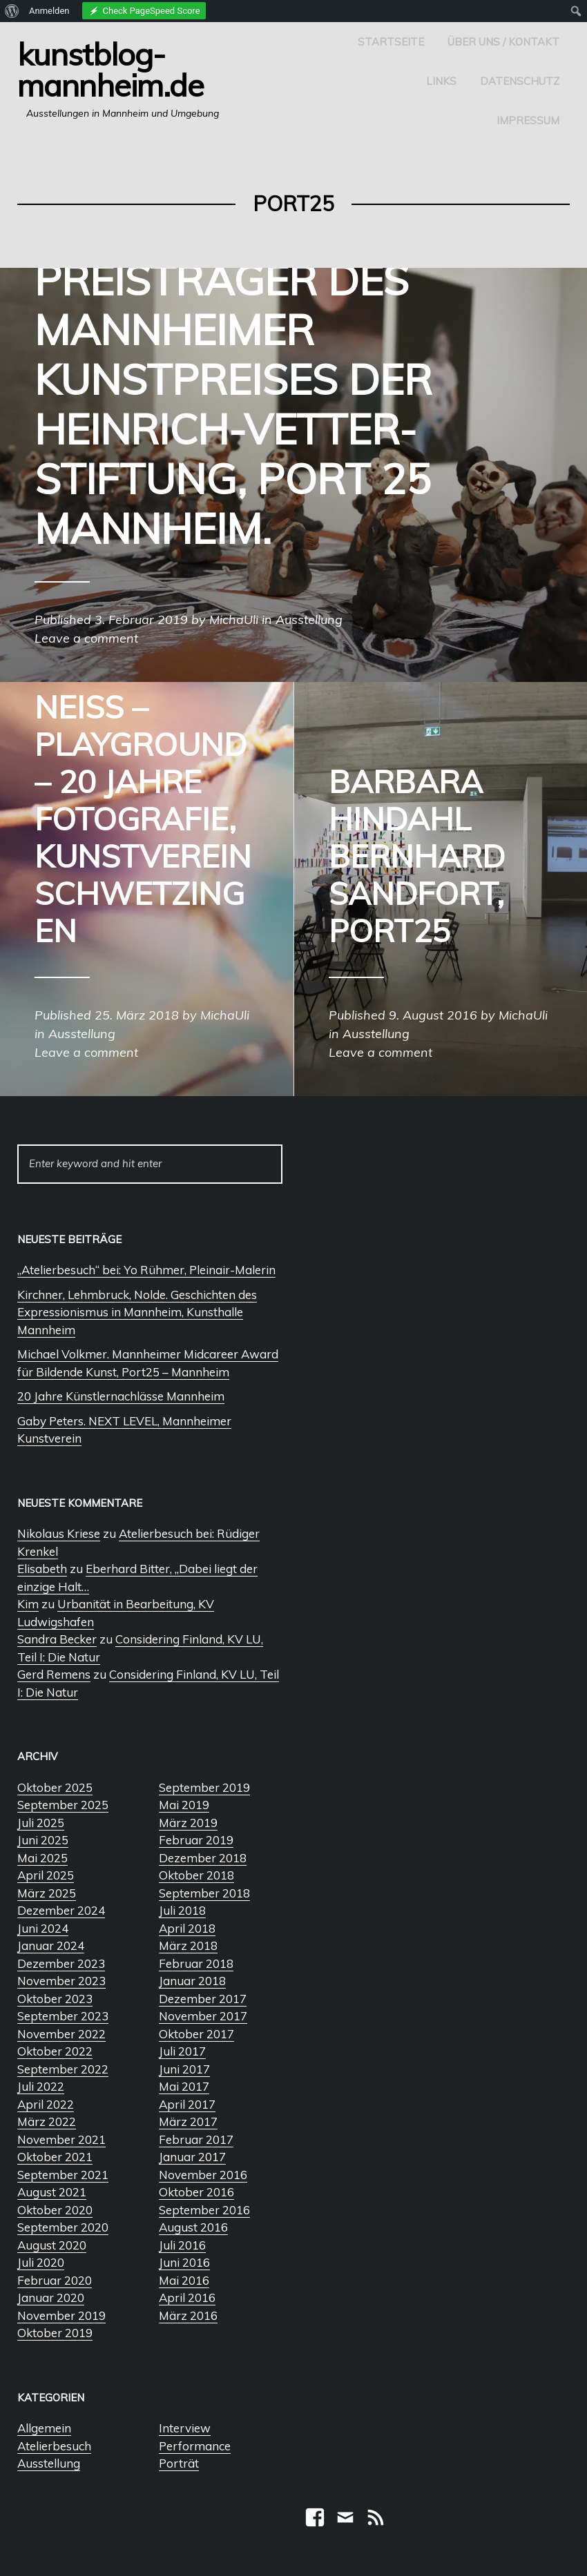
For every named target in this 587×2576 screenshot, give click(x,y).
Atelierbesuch (54, 2446)
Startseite (391, 41)
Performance (195, 2446)
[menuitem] (12, 11)
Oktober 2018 (196, 1875)
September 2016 (204, 2210)
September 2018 (204, 1893)
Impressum (528, 120)
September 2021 (62, 2174)
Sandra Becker (57, 1639)
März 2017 (188, 2121)
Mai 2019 (184, 1804)
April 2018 (187, 1928)
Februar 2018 (196, 1963)
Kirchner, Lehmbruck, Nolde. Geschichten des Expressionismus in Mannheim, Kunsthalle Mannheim (137, 1312)
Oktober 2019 (55, 2332)
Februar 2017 (196, 2139)
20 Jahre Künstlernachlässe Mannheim (120, 1396)
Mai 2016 (184, 2280)
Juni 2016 (184, 2262)
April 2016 (187, 2297)
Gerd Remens (53, 1674)
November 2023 (61, 1980)
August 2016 (193, 2227)
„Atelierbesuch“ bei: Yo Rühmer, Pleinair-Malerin (146, 1269)
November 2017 (203, 2016)
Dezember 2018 (203, 1858)
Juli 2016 (182, 2245)
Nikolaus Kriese (58, 1533)
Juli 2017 (182, 2051)
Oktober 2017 (196, 2034)
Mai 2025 (42, 1858)
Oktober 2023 (55, 1998)
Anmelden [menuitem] (49, 11)
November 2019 (61, 2315)
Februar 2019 (196, 1840)
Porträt (179, 2463)
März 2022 (46, 2121)
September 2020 (62, 2227)
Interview (185, 2428)
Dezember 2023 (61, 1963)
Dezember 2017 (203, 1998)
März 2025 (46, 1893)
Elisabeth (42, 1568)
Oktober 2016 (196, 2192)
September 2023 (62, 2016)
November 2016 (203, 2174)
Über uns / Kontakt (503, 41)
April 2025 (45, 1875)
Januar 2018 (192, 1980)
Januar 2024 (50, 1945)
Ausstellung (48, 2463)
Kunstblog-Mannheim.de (110, 69)
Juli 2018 (182, 1910)
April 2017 (187, 2104)
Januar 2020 (50, 2297)
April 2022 (45, 2104)
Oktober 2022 (55, 2051)
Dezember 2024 (61, 1910)
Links (441, 81)
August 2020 (51, 2245)
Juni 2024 (42, 1928)
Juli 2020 (40, 2262)
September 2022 (62, 2069)
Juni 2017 (184, 2069)
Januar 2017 (192, 2156)
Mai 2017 (184, 2086)
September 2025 (62, 1804)
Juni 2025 (42, 1840)
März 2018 (188, 1945)
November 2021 (61, 2139)
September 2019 (204, 1787)
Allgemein (44, 2428)
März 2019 (188, 1822)
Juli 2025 (40, 1822)
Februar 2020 (54, 2280)
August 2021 (51, 2192)
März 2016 (188, 2315)
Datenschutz (519, 81)
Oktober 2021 (55, 2156)
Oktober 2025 (55, 1787)
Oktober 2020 (55, 2210)
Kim (28, 1604)
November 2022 (61, 2034)
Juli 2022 (40, 2086)
